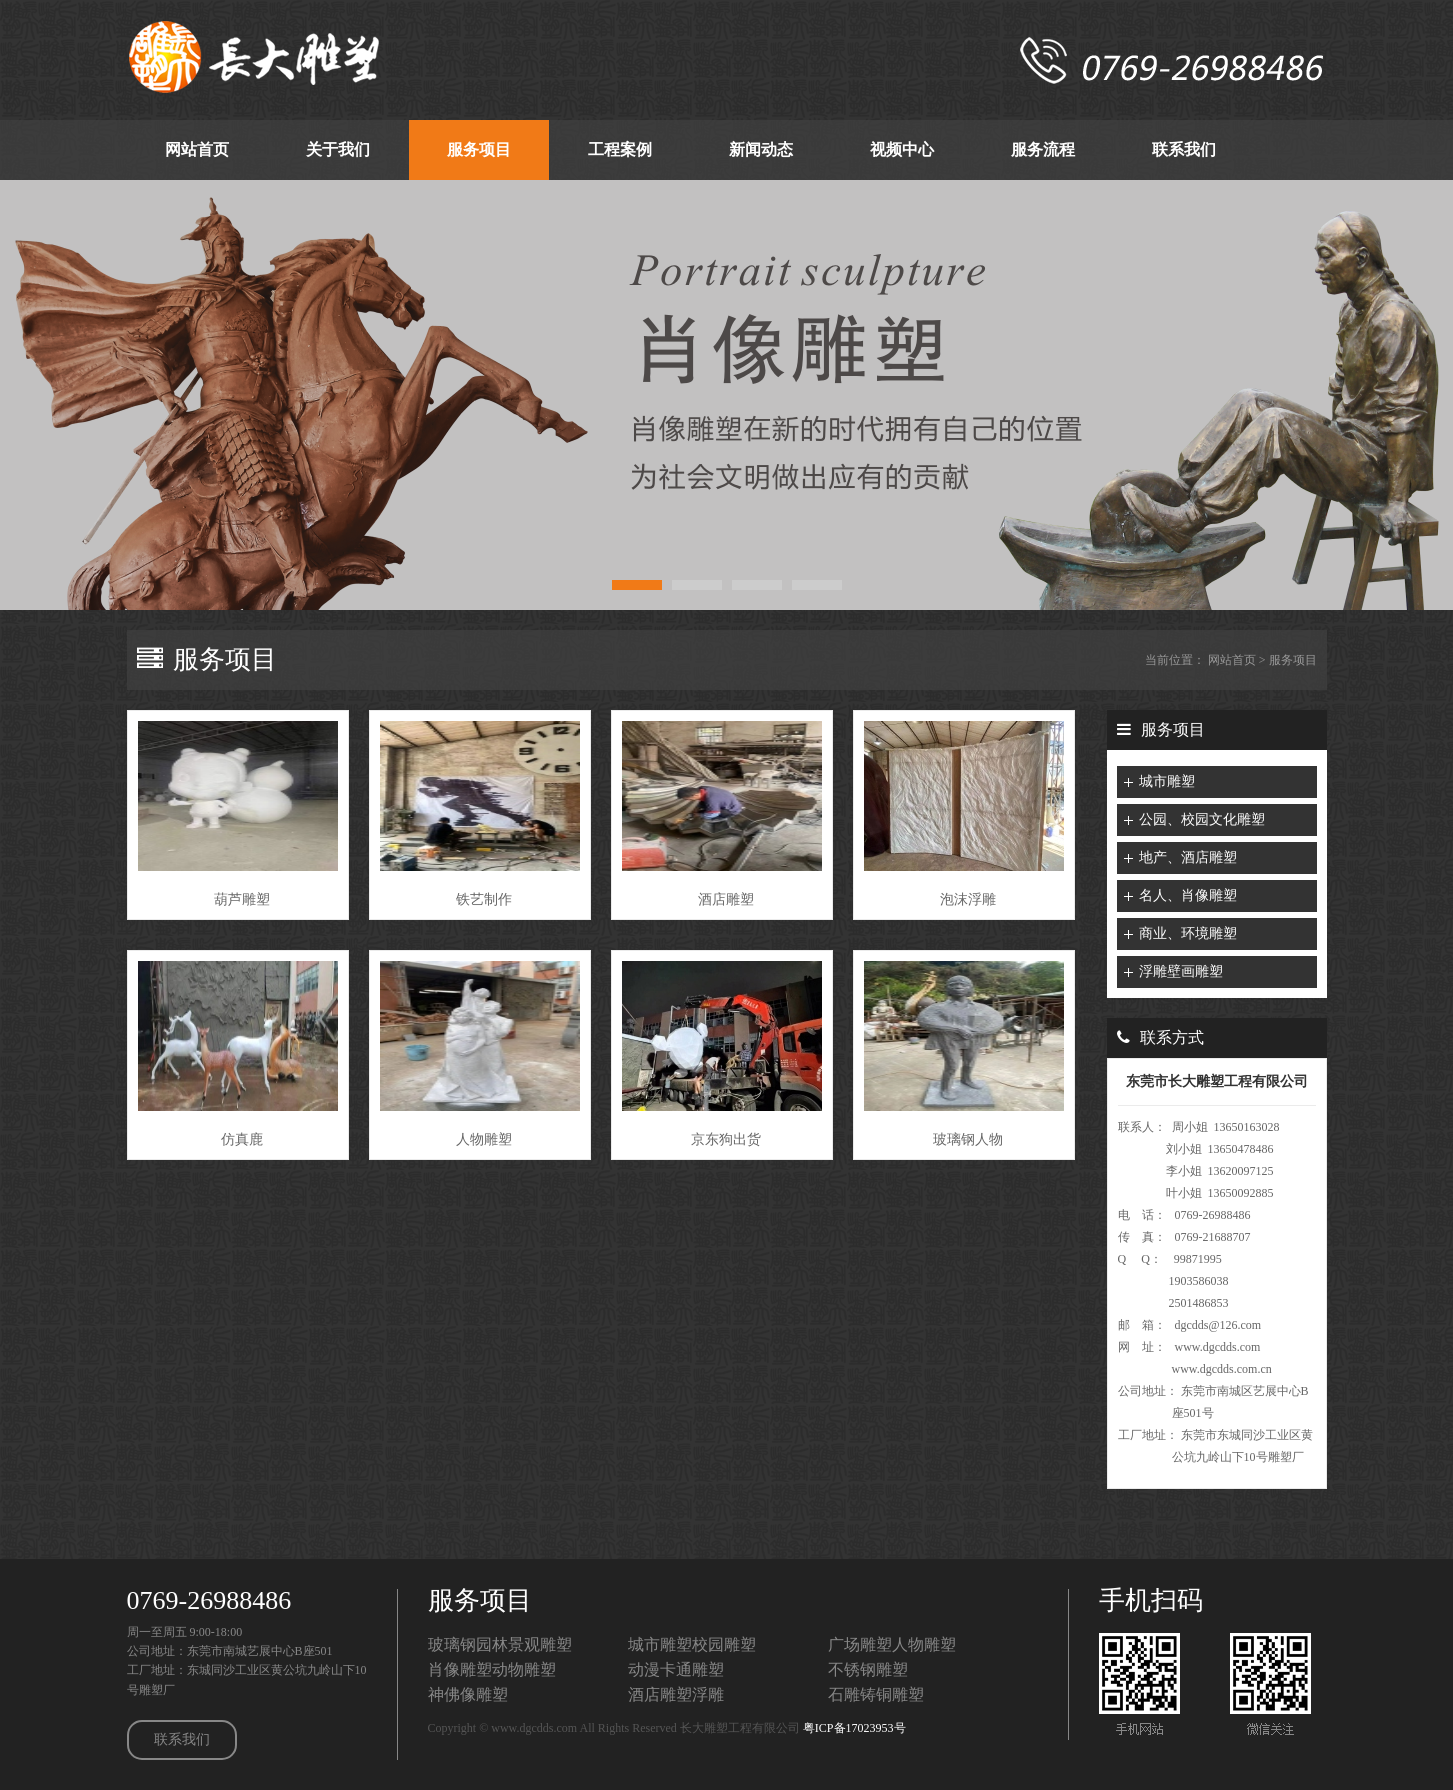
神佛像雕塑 (468, 1694)
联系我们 (182, 1739)
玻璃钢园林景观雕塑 (500, 1644)
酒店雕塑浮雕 (676, 1694)
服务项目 (1293, 660)
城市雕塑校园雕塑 (692, 1644)
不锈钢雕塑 (868, 1669)
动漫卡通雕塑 (676, 1669)
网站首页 (1232, 660)
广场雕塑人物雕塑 (892, 1644)
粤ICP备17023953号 (854, 1728)
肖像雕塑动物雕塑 (492, 1669)
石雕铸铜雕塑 (876, 1694)
